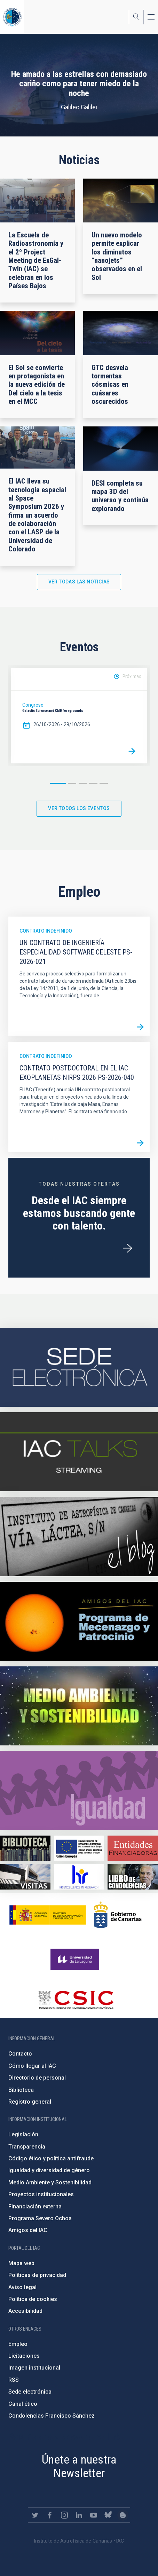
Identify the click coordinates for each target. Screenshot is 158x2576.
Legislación (23, 2134)
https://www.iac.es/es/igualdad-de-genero (79, 1790)
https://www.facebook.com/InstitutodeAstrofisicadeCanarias (49, 2515)
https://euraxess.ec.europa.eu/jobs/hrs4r (79, 1876)
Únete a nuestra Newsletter (79, 2466)
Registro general (29, 2101)
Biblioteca (21, 2090)
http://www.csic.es (76, 2000)
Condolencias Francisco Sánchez (51, 2415)
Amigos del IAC (27, 2230)
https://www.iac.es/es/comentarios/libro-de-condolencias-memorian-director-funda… (133, 1876)
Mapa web (21, 2263)
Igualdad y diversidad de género (49, 2170)
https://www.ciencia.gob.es (47, 1915)
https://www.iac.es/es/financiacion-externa (133, 1848)
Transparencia (26, 2146)
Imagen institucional (34, 2367)
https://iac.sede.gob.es (79, 1367)
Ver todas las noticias (79, 581)
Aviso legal (22, 2287)
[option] (79, 715)
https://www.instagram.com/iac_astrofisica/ (64, 2515)
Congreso (33, 705)
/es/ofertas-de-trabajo (127, 1248)
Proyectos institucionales (41, 2194)
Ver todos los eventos (79, 808)
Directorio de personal (37, 2077)
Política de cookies (32, 2299)
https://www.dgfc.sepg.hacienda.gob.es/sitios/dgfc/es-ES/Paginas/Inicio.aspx (79, 1848)
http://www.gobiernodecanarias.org (117, 1915)
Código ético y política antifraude (51, 2158)
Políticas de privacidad (37, 2275)
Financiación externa (35, 2206)
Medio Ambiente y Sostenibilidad (50, 2182)
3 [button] (83, 783)
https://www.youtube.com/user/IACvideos (93, 2515)
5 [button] (104, 783)
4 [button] (93, 783)
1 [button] (58, 783)
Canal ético (22, 2404)
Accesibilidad (25, 2311)
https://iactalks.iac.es (79, 1451)
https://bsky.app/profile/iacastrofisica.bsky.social (108, 2515)
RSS (13, 2380)
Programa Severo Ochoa (40, 2218)
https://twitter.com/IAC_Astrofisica (35, 2515)
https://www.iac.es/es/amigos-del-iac (79, 1621)
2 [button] (72, 783)
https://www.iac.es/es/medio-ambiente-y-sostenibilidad (79, 1705)
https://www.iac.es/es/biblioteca (25, 1848)
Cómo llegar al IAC (32, 2066)
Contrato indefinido (45, 931)
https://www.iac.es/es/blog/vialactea (79, 1536)
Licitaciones (24, 2356)
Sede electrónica (30, 2391)
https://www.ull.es (75, 1959)
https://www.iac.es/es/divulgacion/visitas (25, 1876)
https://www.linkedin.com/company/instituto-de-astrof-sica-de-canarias (79, 2515)
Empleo (17, 2344)
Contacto (20, 2053)
